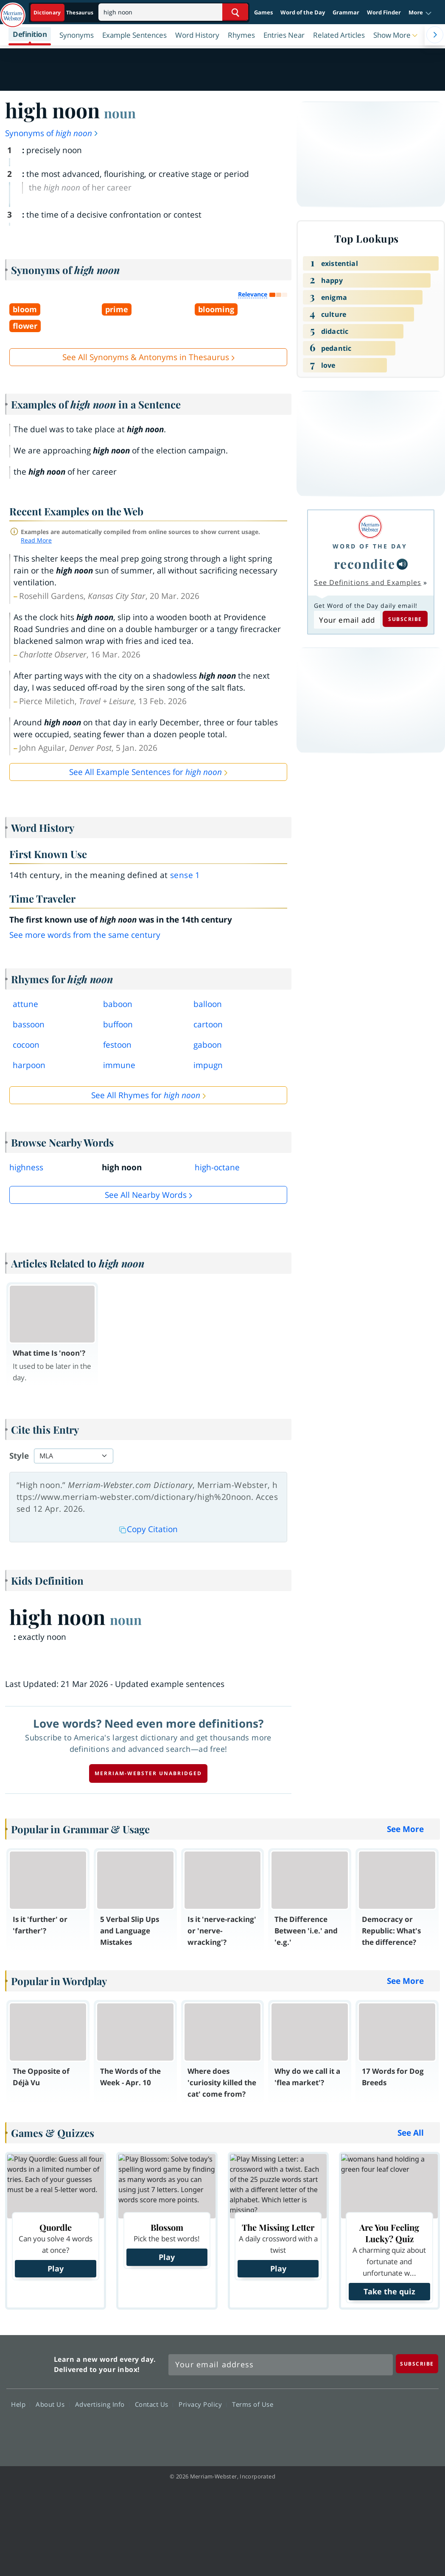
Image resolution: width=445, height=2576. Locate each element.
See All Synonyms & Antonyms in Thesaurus (145, 357)
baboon (117, 1004)
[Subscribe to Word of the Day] (347, 620)
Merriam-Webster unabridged (148, 1773)
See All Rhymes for (145, 1095)
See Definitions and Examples (367, 582)
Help (20, 2404)
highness (26, 1167)
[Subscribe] (417, 2363)
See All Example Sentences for (145, 772)
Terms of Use (252, 2404)
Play (56, 2268)
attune (25, 1004)
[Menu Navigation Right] (434, 34)
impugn (208, 1065)
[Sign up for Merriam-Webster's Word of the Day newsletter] (280, 2364)
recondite (364, 563)
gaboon (207, 1044)
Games (263, 12)
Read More (36, 540)
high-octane (217, 1167)
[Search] (173, 12)
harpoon (29, 1065)
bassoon (29, 1024)
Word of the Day (302, 12)
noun (120, 113)
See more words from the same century (84, 934)
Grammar (346, 12)
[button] (420, 13)
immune (119, 1065)
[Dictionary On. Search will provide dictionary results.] (64, 12)
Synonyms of (52, 133)
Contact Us (154, 2404)
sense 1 (185, 875)
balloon (207, 1004)
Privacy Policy (203, 2404)
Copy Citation (148, 1529)
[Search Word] (235, 12)
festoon (117, 1044)
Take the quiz (389, 2291)
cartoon (208, 1024)
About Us (52, 2404)
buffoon (118, 1024)
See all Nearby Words (146, 1194)
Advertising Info (102, 2404)
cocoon (26, 1044)
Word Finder (384, 12)
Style (19, 1455)
